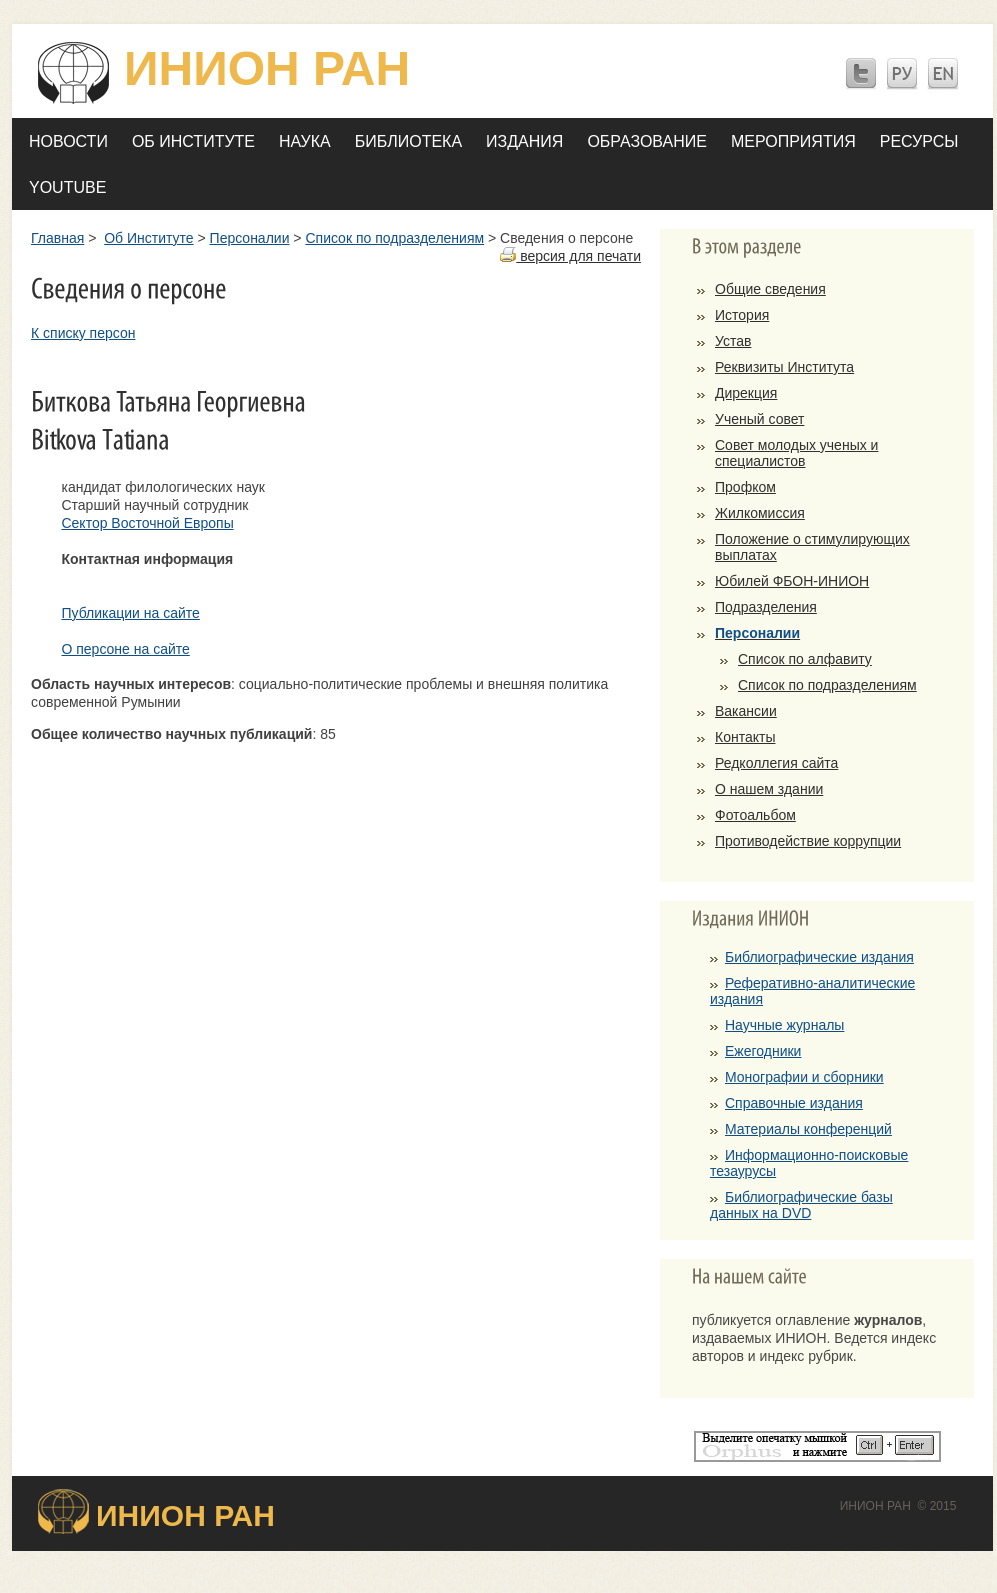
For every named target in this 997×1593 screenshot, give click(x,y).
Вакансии (746, 711)
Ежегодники (763, 1051)
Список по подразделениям (394, 238)
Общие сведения (770, 289)
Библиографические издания (819, 957)
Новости (68, 141)
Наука (305, 141)
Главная (57, 238)
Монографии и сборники (804, 1077)
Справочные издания (794, 1103)
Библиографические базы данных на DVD (801, 1205)
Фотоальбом (755, 815)
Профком (745, 487)
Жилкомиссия (760, 513)
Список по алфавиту (805, 659)
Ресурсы (919, 141)
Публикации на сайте (130, 613)
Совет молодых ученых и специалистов (796, 453)
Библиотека (408, 141)
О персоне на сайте (125, 649)
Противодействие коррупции (808, 841)
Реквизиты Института (784, 367)
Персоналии (250, 238)
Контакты (745, 737)
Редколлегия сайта (776, 763)
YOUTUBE (67, 187)
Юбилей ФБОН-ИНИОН (792, 581)
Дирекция (746, 393)
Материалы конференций (808, 1129)
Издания (524, 141)
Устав (733, 341)
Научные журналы (784, 1025)
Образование (647, 141)
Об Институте (193, 141)
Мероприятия (793, 141)
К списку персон (83, 333)
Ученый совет (759, 419)
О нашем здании (769, 789)
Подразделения (766, 607)
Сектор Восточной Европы (147, 523)
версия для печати (570, 256)
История (742, 315)
